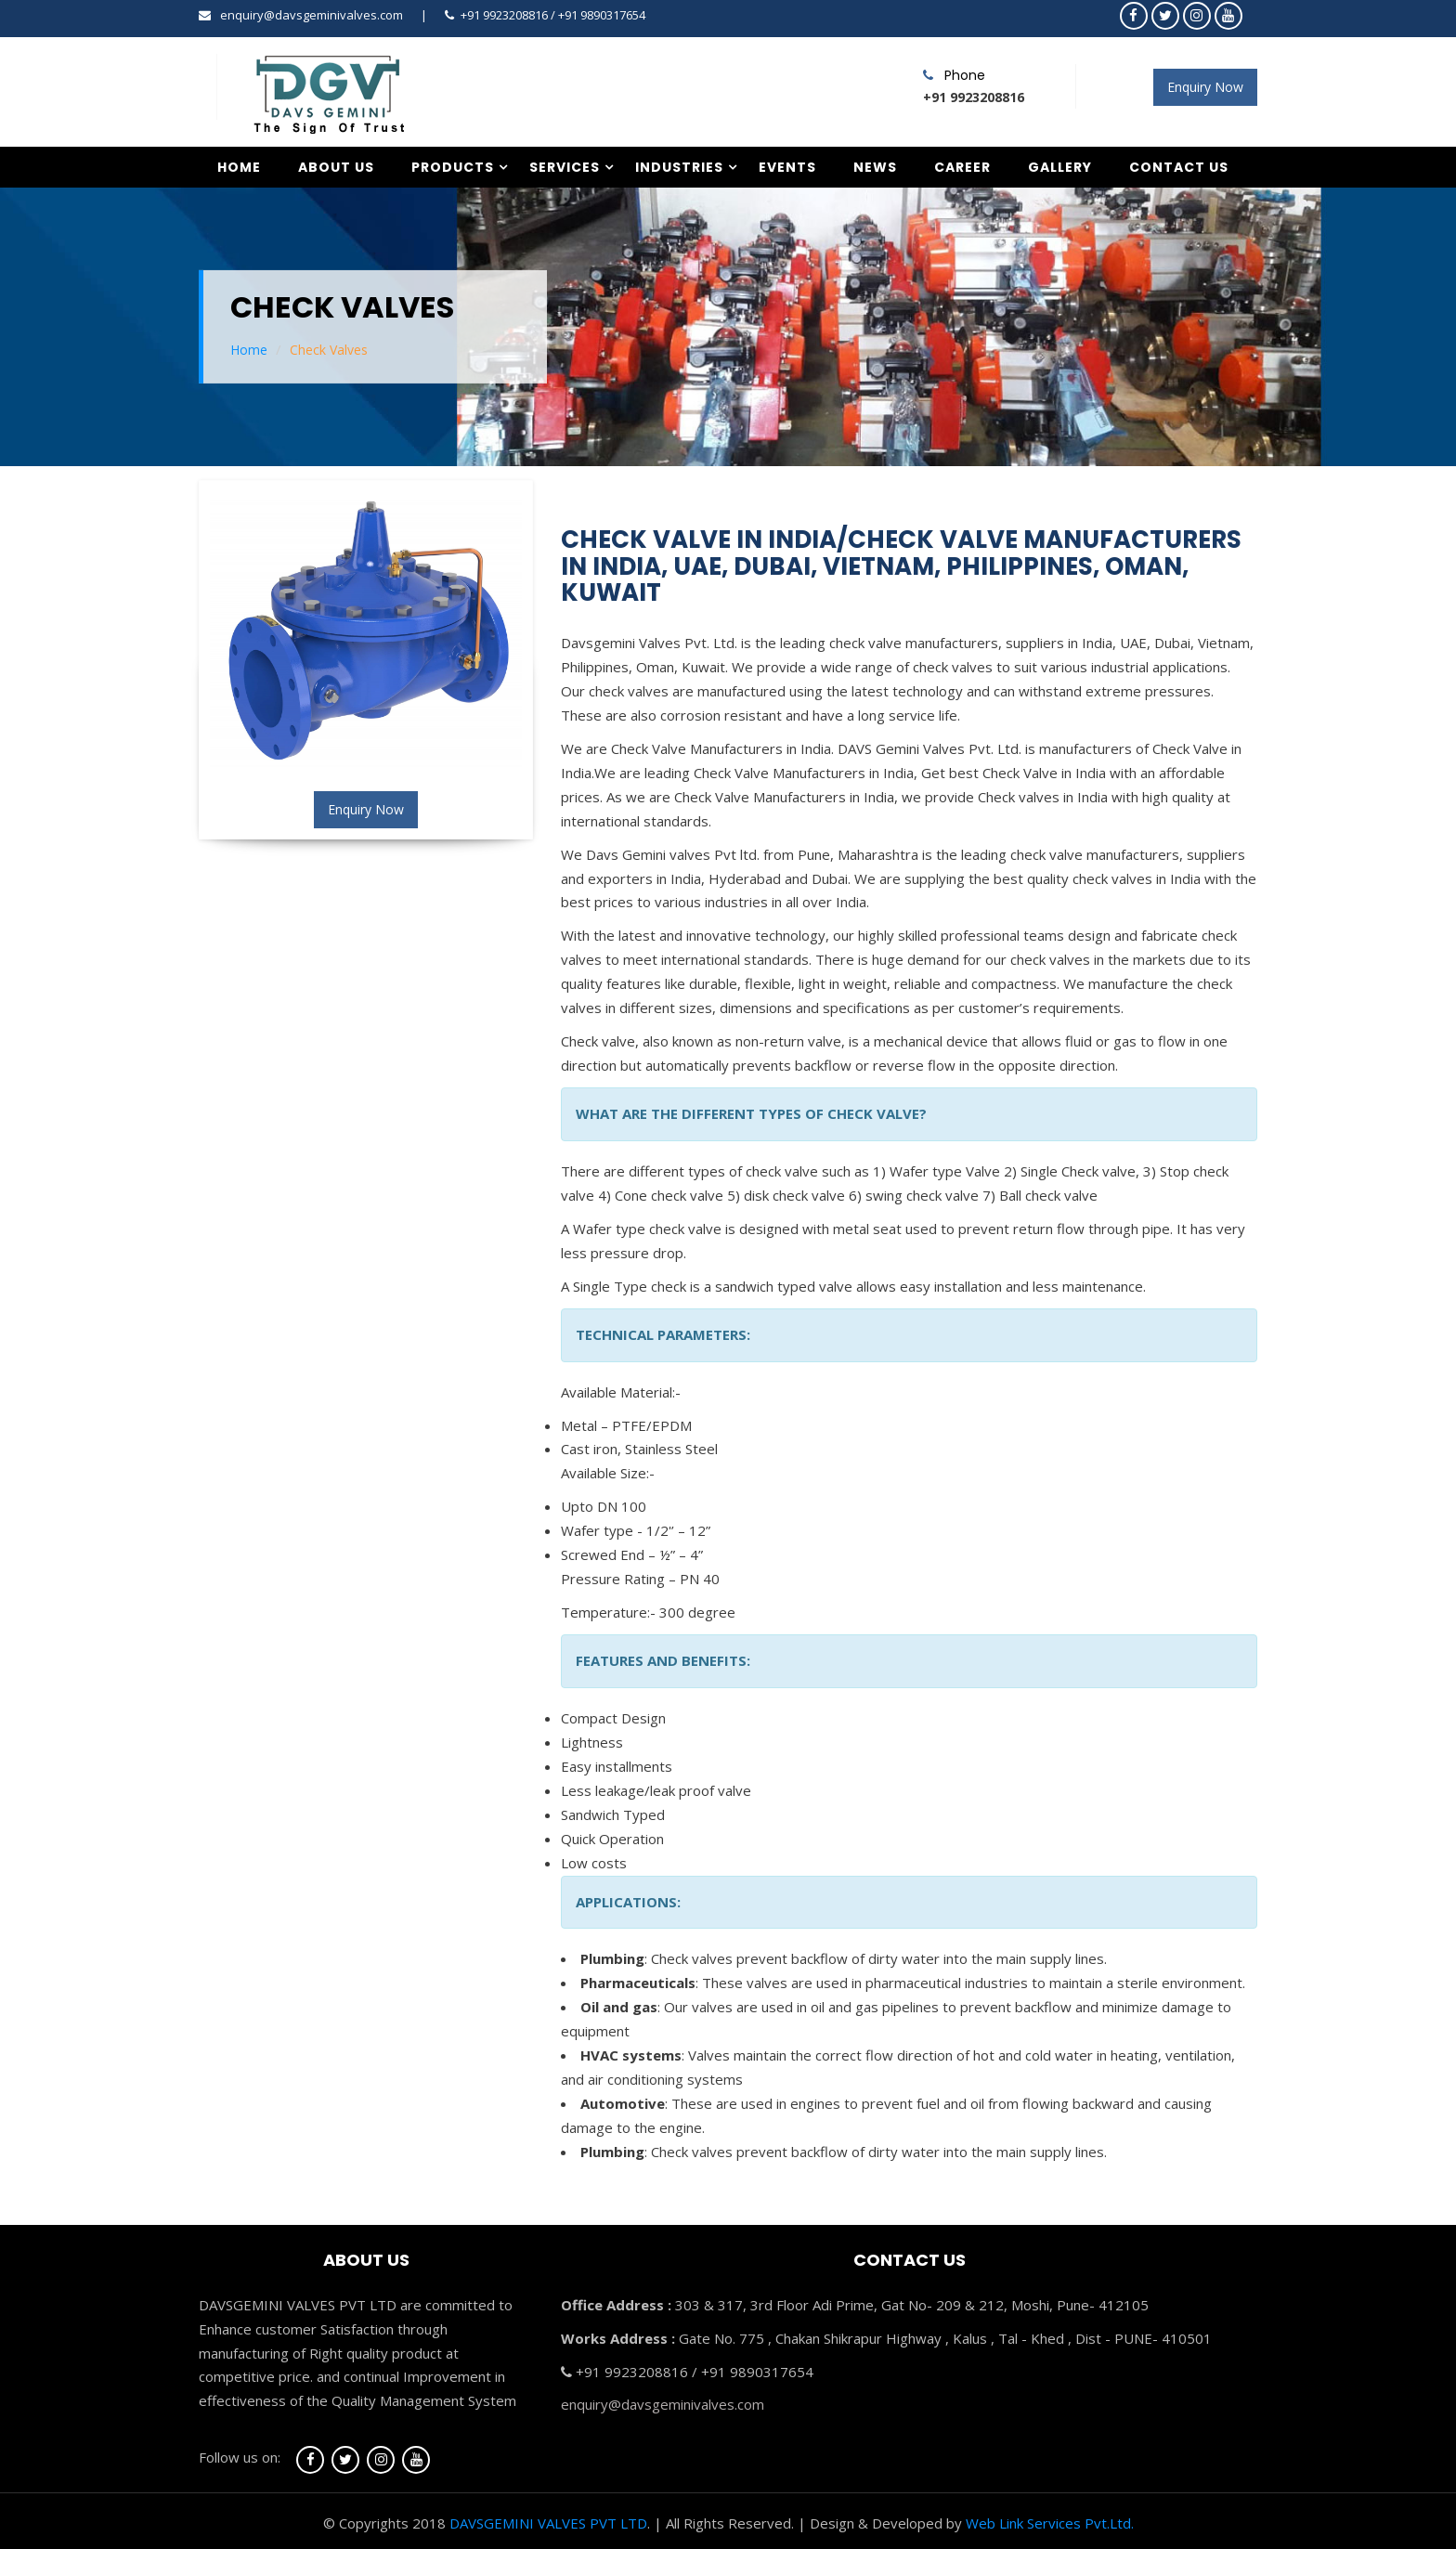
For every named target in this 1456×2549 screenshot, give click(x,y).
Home (239, 167)
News (875, 167)
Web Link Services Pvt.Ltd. (1050, 2523)
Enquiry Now (1205, 87)
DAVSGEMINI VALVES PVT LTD (548, 2523)
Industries (679, 167)
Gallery (1060, 167)
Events (787, 167)
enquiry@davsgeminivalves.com (311, 15)
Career (962, 167)
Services (564, 167)
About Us (336, 167)
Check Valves (329, 349)
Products (452, 167)
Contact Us (1178, 167)
